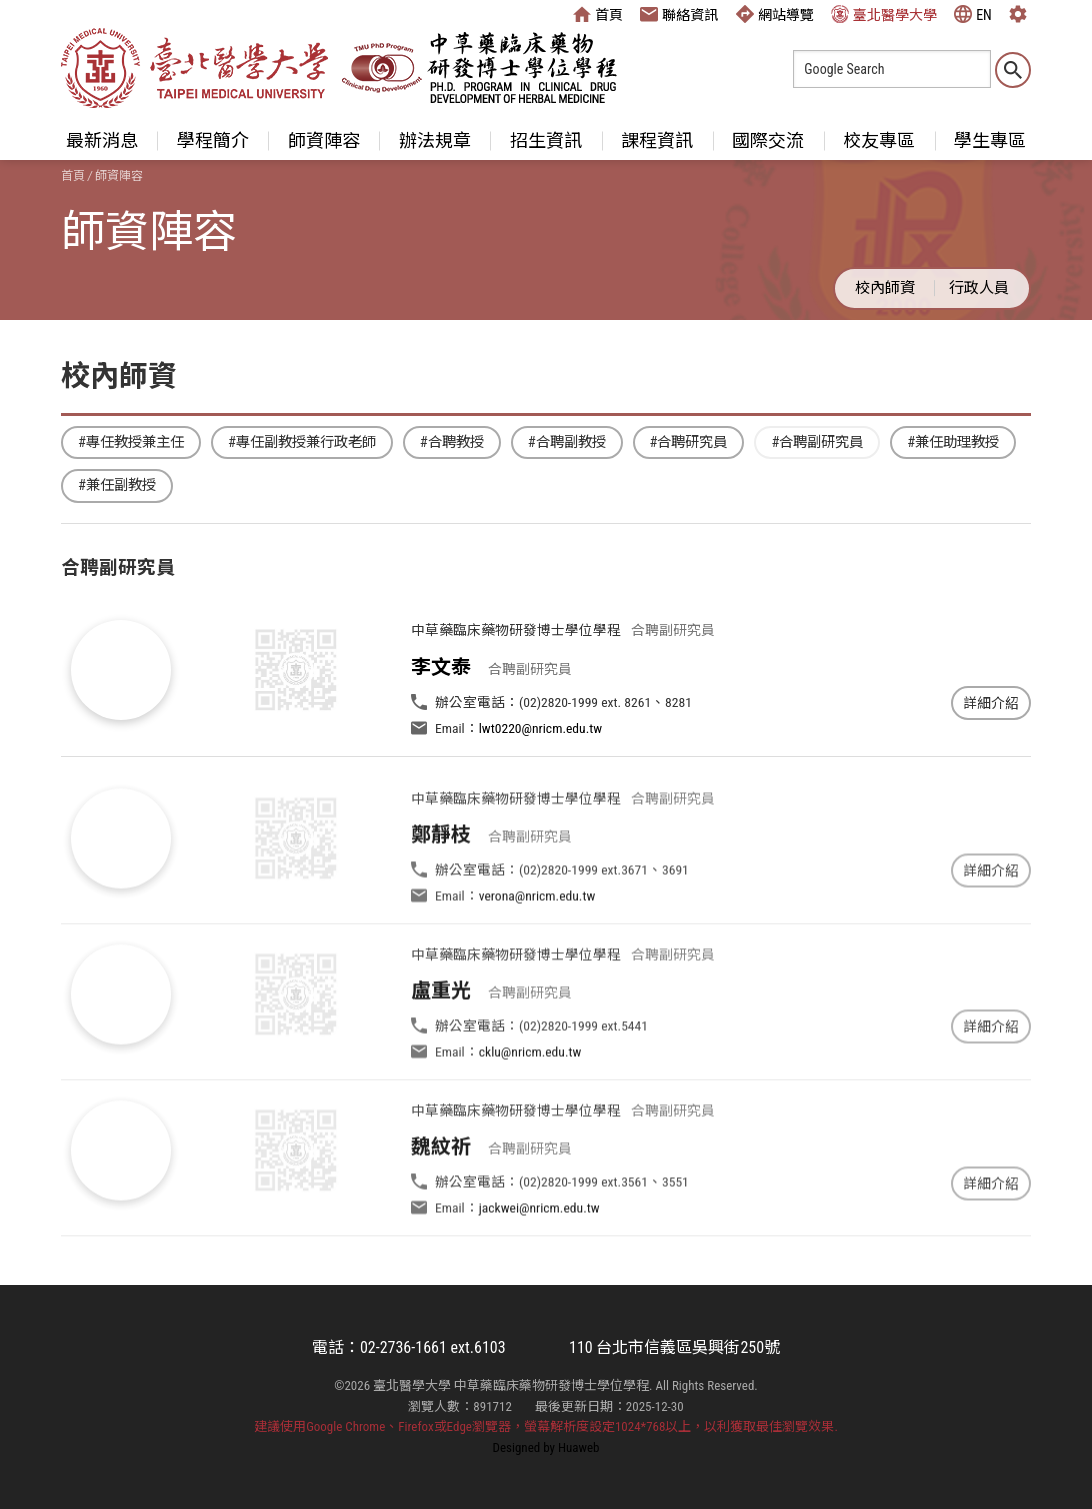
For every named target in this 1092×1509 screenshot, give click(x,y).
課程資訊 (657, 140)
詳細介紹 (991, 703)
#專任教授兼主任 (131, 442)
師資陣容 (324, 140)
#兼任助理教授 (953, 442)
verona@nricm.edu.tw (537, 939)
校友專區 (879, 140)
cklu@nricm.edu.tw (530, 1096)
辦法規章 (435, 140)
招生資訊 (546, 140)
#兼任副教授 (117, 485)
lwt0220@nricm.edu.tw (540, 728)
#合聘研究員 (689, 442)
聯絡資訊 (679, 14)
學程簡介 (213, 140)
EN (973, 14)
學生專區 (990, 140)
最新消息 (102, 140)
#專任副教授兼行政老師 (302, 442)
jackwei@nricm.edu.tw (539, 1252)
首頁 (598, 14)
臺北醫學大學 (884, 14)
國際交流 (768, 140)
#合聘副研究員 (817, 442)
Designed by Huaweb (546, 1447)
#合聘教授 (452, 442)
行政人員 (979, 288)
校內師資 (885, 288)
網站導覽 (775, 14)
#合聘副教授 (567, 442)
